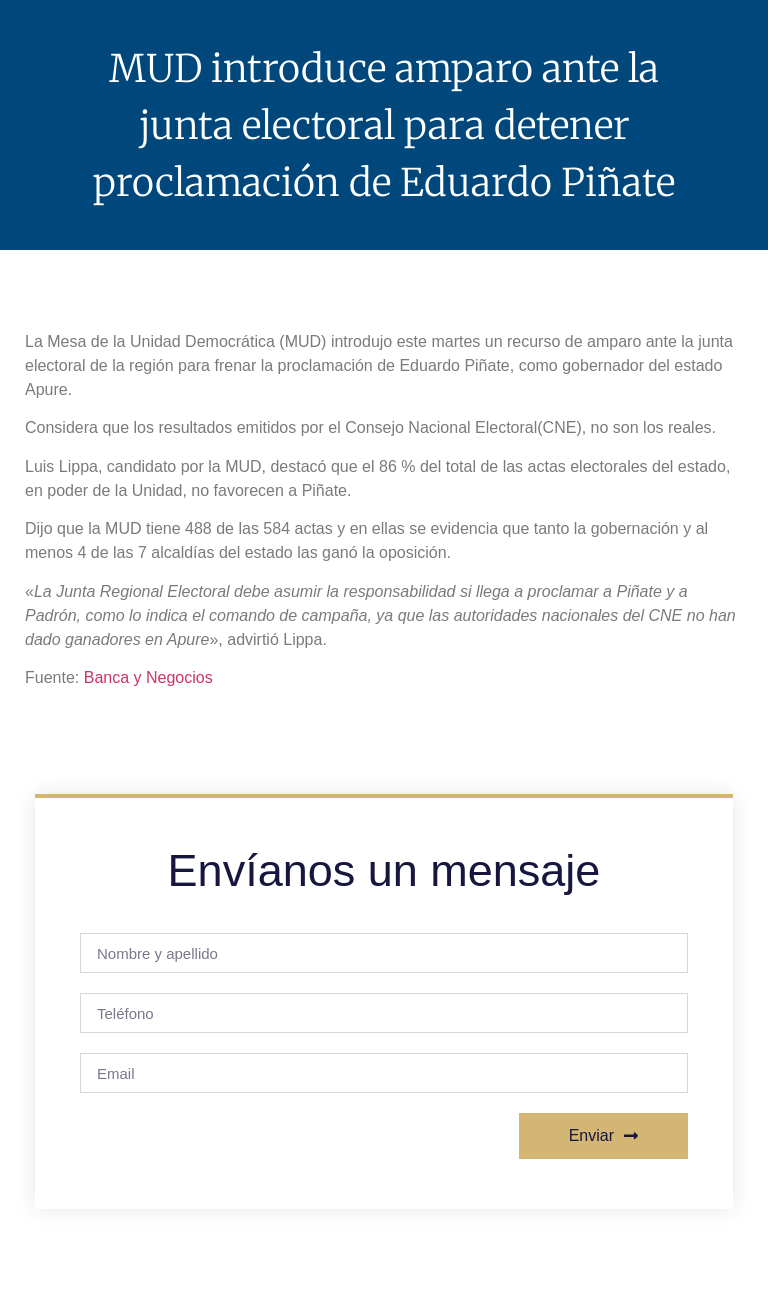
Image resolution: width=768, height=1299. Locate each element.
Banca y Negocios (148, 677)
